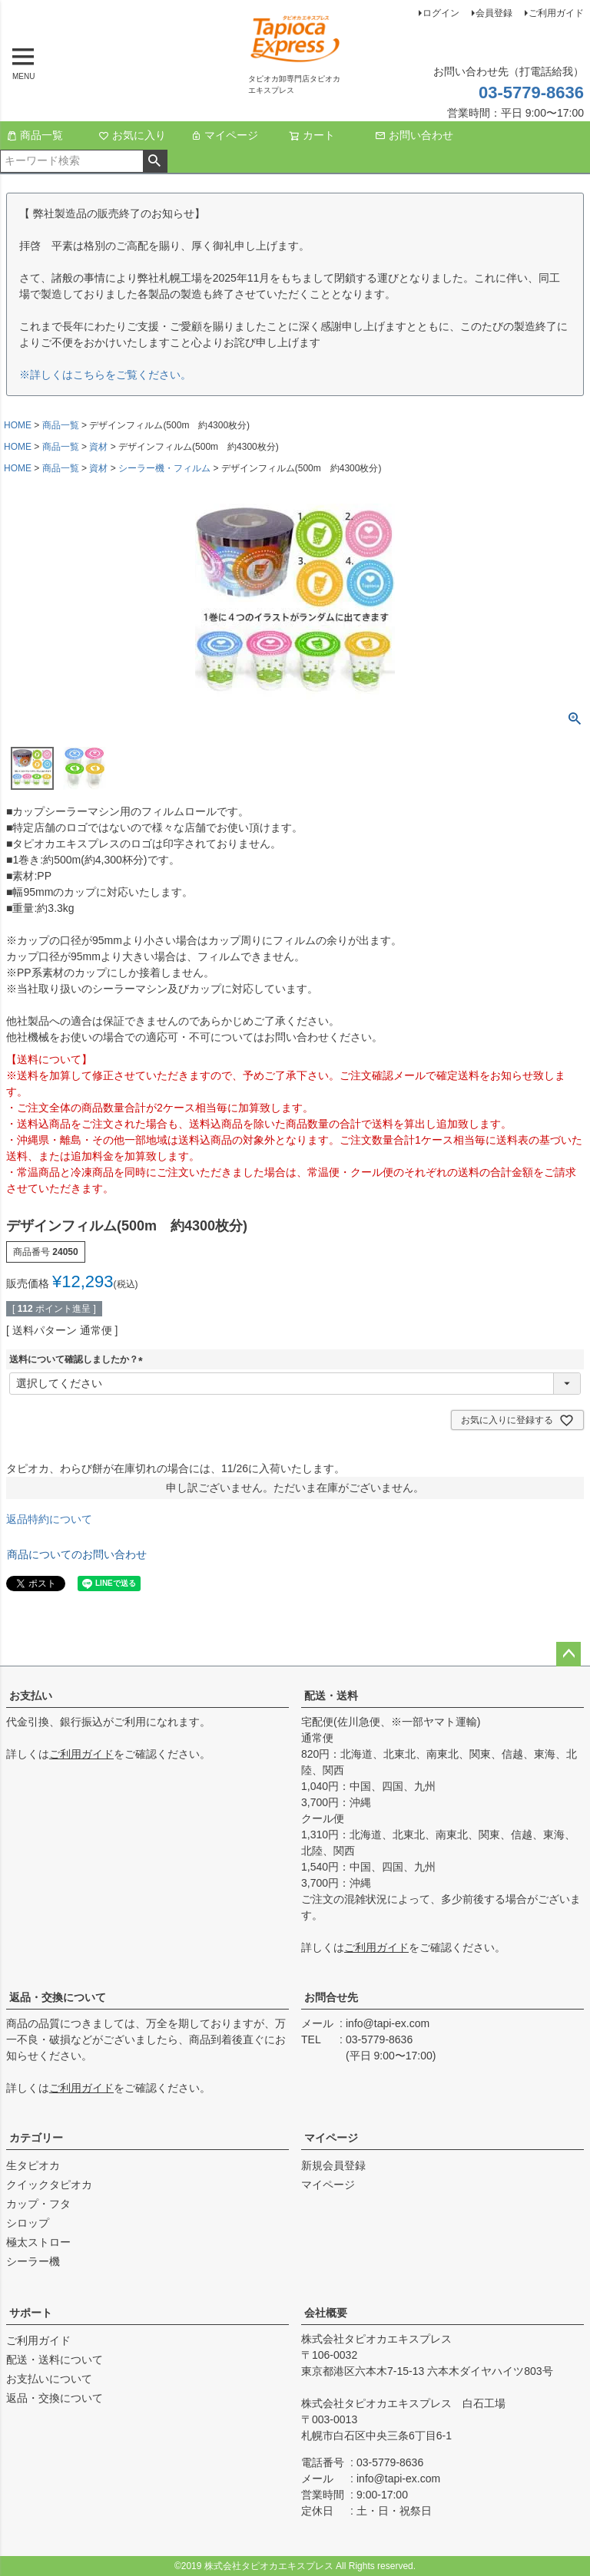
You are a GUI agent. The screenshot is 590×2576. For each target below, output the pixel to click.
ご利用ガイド (556, 13)
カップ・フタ (38, 2204)
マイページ (224, 135)
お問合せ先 (331, 1997)
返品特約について (49, 1519)
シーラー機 (33, 2261)
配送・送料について (54, 2359)
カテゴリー (36, 2138)
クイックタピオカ (49, 2184)
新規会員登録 (333, 2165)
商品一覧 (34, 135)
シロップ (27, 2223)
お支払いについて (49, 2379)
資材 (98, 446)
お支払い (30, 1695)
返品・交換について (57, 1997)
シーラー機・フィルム (164, 468)
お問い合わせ (414, 135)
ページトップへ (568, 1654)
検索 (155, 161)
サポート (30, 2313)
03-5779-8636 (531, 92)
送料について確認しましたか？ (78, 1359)
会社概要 (325, 2313)
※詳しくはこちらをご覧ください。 (105, 374)
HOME (17, 425)
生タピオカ (33, 2165)
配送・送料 (331, 1695)
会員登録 (494, 13)
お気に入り (132, 135)
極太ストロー (38, 2242)
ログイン (441, 13)
